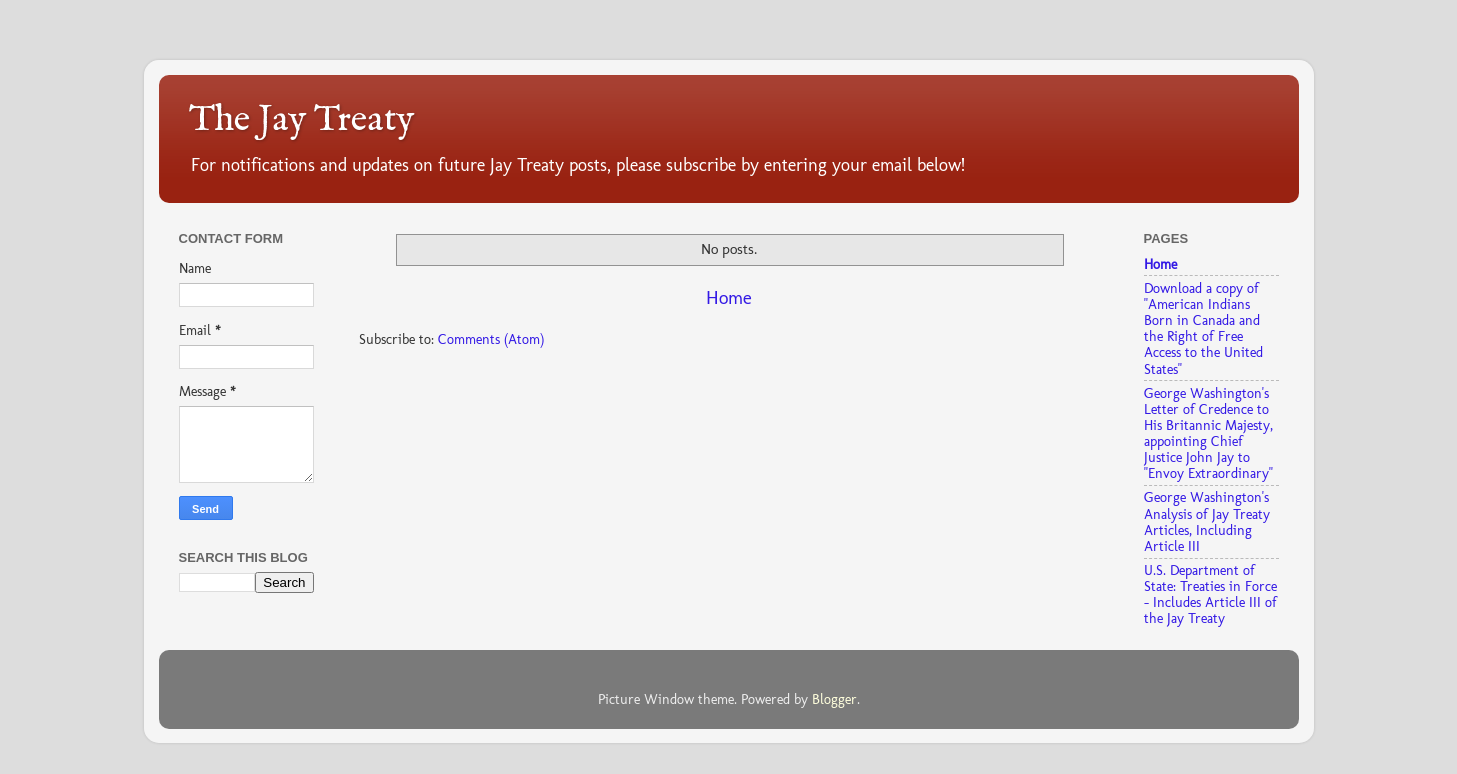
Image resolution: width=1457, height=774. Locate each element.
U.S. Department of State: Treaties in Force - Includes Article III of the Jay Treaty (1210, 594)
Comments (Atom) (491, 339)
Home (729, 297)
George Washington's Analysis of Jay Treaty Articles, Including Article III (1207, 521)
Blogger (834, 699)
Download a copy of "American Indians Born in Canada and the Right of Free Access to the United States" (1203, 328)
